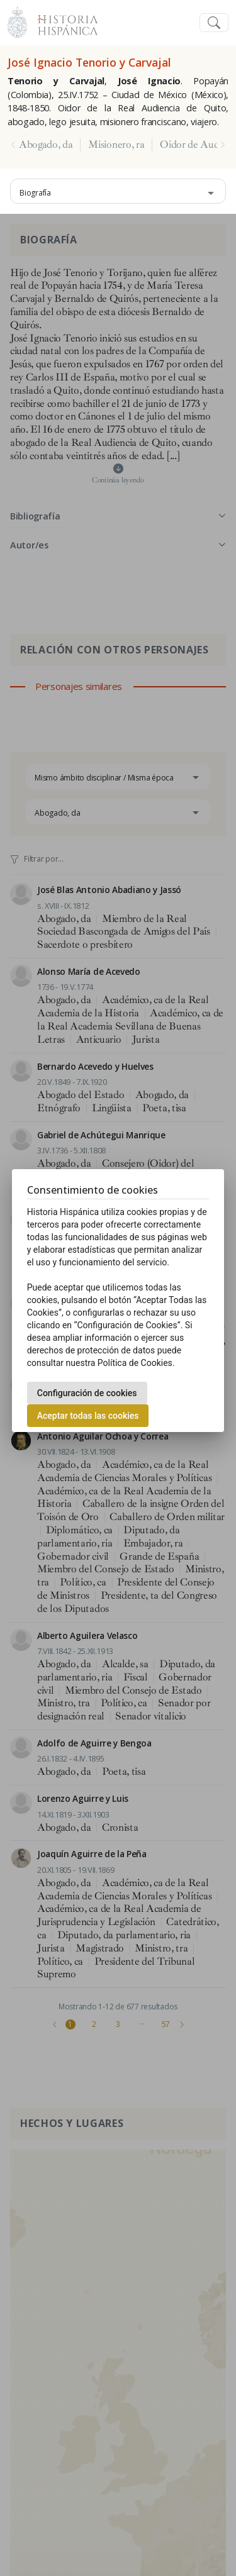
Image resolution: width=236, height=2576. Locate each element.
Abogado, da (45, 144)
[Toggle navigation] (213, 23)
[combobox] (118, 191)
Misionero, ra (116, 144)
